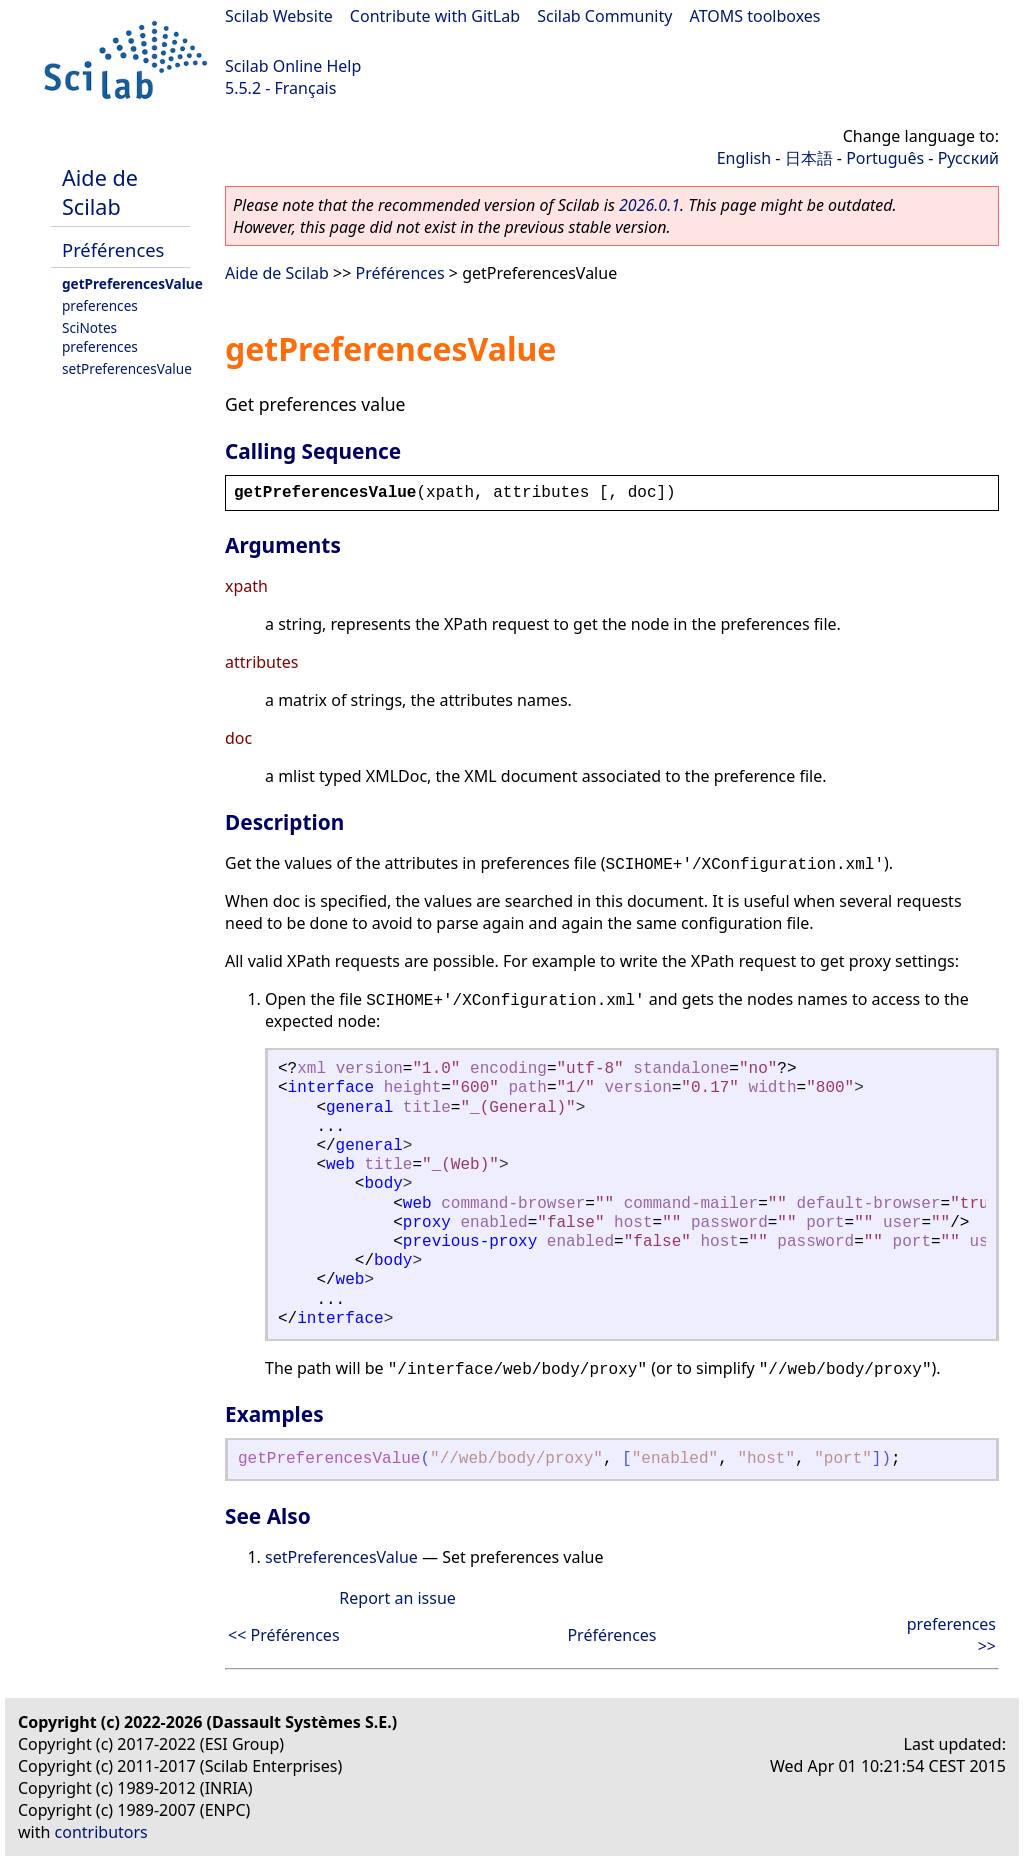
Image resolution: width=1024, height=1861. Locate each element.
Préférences (113, 249)
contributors (101, 1832)
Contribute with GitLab (435, 16)
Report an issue (397, 1598)
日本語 (809, 158)
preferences (100, 305)
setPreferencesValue (127, 368)
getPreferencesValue (132, 283)
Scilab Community (604, 16)
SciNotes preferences (100, 337)
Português (885, 158)
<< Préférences (284, 1635)
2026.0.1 (649, 205)
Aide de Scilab (100, 192)
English (744, 158)
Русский (968, 158)
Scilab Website (279, 16)
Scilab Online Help (293, 66)
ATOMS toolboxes (755, 16)
